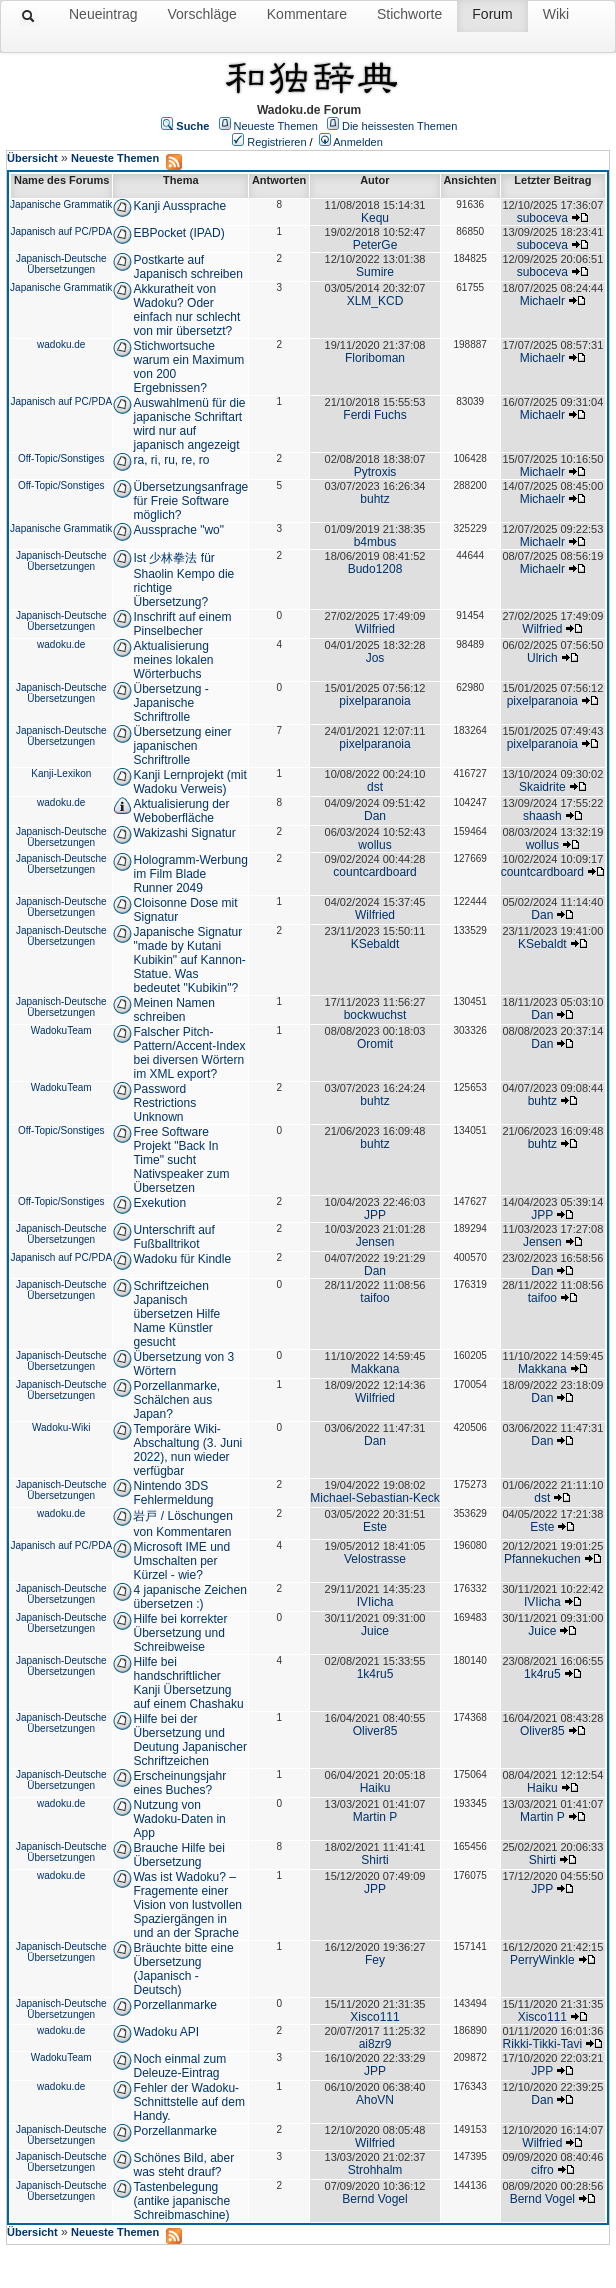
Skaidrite (542, 787)
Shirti (374, 1860)
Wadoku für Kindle (182, 1259)
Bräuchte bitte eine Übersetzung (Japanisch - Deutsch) (183, 1969)
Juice (375, 1631)
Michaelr (542, 301)
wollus (374, 845)
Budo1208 (375, 569)
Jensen (375, 1242)
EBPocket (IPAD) (178, 233)
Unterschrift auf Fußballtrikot (173, 1237)
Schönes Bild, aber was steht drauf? (183, 2165)
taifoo (374, 1298)
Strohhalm (375, 2170)
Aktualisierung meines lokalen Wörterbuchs (173, 660)
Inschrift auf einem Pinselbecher (182, 624)
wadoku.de (61, 344)
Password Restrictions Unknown (164, 1103)
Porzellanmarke (174, 2005)
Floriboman (375, 358)
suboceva (542, 218)
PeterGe (375, 245)
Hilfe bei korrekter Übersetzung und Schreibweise (180, 1633)
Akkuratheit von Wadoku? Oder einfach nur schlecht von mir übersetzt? (186, 310)
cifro (542, 2170)
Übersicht (32, 158)
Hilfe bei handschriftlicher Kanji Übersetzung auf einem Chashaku (188, 1683)
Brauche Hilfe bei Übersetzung (178, 1855)
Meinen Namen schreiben (173, 1010)
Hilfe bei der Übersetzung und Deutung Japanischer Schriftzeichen (189, 1740)
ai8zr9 (375, 2044)
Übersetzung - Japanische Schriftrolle (170, 703)
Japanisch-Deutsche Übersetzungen (61, 264)
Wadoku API (166, 2032)
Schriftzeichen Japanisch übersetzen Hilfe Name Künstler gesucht (176, 1314)
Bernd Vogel (374, 2199)
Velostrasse (375, 1559)
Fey (375, 1960)
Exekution (159, 1203)
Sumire (375, 272)
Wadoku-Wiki (61, 1427)
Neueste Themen (276, 126)
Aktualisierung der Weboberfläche (181, 811)
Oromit (375, 1044)
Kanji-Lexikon (61, 773)
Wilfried (375, 629)
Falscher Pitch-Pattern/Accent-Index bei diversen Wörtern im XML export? (189, 1053)
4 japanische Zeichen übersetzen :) (189, 1597)
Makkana (375, 1369)
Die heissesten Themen (399, 126)
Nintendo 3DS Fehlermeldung (173, 1493)
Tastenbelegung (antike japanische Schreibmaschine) (181, 2201)
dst (375, 787)
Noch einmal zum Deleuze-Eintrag (179, 2066)
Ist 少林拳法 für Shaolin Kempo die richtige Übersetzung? (183, 580)
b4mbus (375, 542)
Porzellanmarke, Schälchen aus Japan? (176, 1400)
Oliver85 (375, 1731)
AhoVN (375, 2100)
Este (375, 1527)
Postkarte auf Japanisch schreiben (187, 267)
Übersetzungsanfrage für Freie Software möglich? (190, 501)
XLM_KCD (375, 301)
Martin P (375, 1817)
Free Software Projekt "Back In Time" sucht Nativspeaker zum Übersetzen (181, 1160)
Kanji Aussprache (179, 206)
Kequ (375, 218)
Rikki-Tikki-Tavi (543, 2044)
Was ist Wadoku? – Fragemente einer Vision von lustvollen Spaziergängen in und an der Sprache (187, 1905)
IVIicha (375, 1602)
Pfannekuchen (542, 1559)
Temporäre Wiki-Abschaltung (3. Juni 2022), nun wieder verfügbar (187, 1450)
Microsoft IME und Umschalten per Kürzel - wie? (181, 1561)
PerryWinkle (542, 1960)
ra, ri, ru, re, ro (171, 460)
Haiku (375, 1788)
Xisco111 (374, 2017)
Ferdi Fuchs (374, 415)
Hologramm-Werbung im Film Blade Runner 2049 (190, 874)
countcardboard (374, 872)
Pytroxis (375, 472)
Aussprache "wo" (178, 530)
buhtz (374, 499)
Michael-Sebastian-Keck (374, 1498)
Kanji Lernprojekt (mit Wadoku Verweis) (189, 782)
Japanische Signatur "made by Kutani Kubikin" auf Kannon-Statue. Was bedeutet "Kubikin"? (189, 960)
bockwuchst (375, 1015)
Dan (375, 816)
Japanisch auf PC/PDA (61, 231)
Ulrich (542, 658)
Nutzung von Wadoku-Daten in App (179, 1819)
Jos (375, 658)
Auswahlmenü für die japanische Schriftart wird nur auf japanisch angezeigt (189, 424)
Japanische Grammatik (61, 204)
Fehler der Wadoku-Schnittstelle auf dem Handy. (188, 2102)
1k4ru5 (375, 1674)
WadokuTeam (61, 1030)
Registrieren (276, 142)
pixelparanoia (374, 701)
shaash (542, 816)
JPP (375, 1215)
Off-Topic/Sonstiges (61, 458)
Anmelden (358, 142)
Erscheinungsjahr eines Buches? (179, 1783)
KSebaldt (375, 944)
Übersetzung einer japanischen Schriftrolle (182, 746)
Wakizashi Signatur (184, 833)
